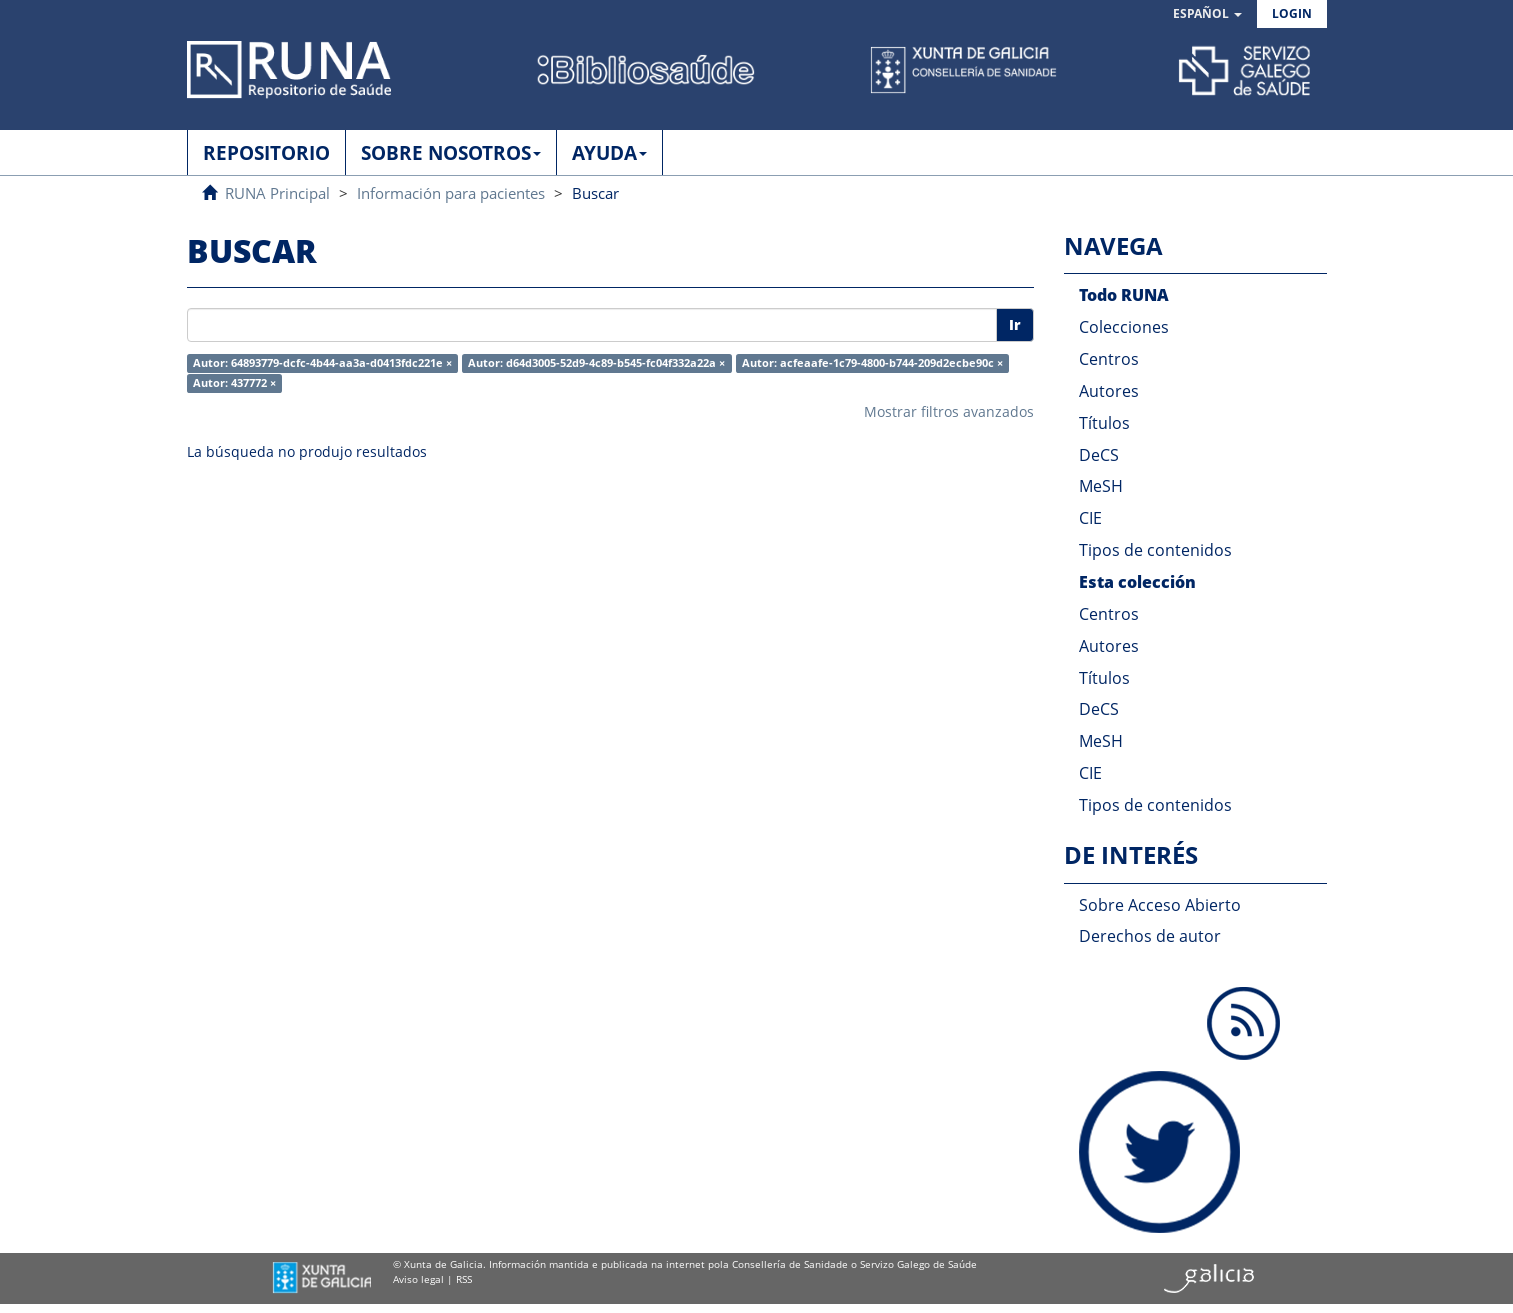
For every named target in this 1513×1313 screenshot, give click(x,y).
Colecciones (1124, 327)
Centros (1109, 359)
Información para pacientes (451, 193)
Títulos (1104, 423)
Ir (1015, 324)
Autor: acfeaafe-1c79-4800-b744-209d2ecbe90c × (872, 363)
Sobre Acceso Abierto (1160, 905)
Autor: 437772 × (234, 383)
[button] (1207, 14)
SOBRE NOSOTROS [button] (451, 153)
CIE (1090, 518)
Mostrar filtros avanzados (949, 411)
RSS (464, 1279)
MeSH (1101, 486)
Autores (1109, 391)
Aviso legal (418, 1279)
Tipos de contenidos (1155, 550)
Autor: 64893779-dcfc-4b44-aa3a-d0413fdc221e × (322, 363)
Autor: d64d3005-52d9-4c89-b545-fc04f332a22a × (596, 363)
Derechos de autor (1150, 936)
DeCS (1099, 455)
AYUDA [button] (609, 153)
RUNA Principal (277, 193)
